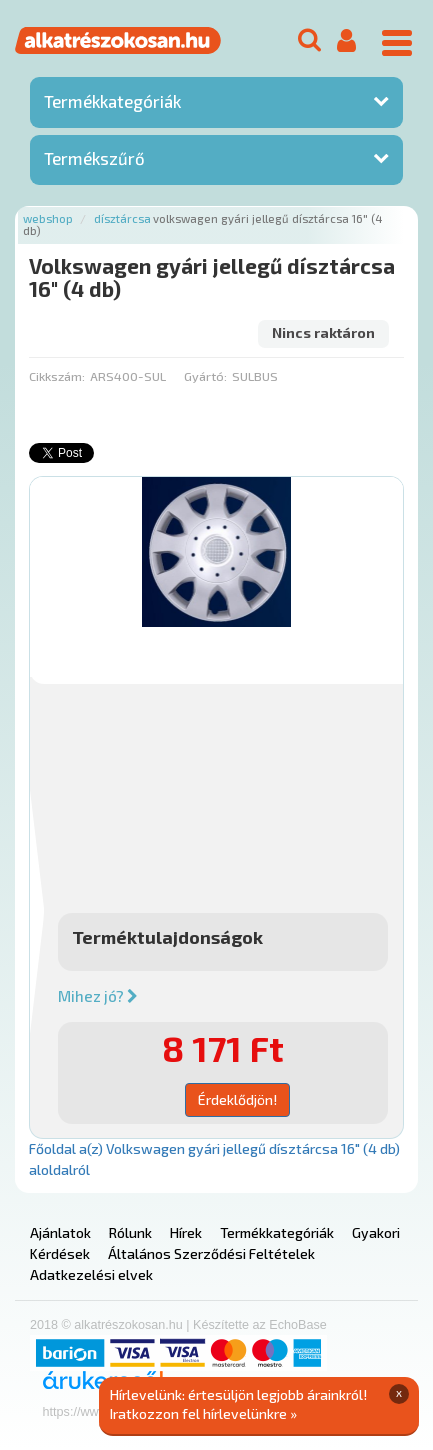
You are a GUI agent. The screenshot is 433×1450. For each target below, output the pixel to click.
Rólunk (130, 1232)
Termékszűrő (94, 158)
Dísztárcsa (122, 218)
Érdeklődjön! (237, 1099)
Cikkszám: (57, 376)
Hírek (186, 1232)
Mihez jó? (98, 996)
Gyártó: (205, 376)
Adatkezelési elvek (91, 1274)
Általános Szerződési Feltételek (211, 1253)
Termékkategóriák (112, 101)
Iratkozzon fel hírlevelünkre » (203, 1413)
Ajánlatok (60, 1232)
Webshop (48, 218)
